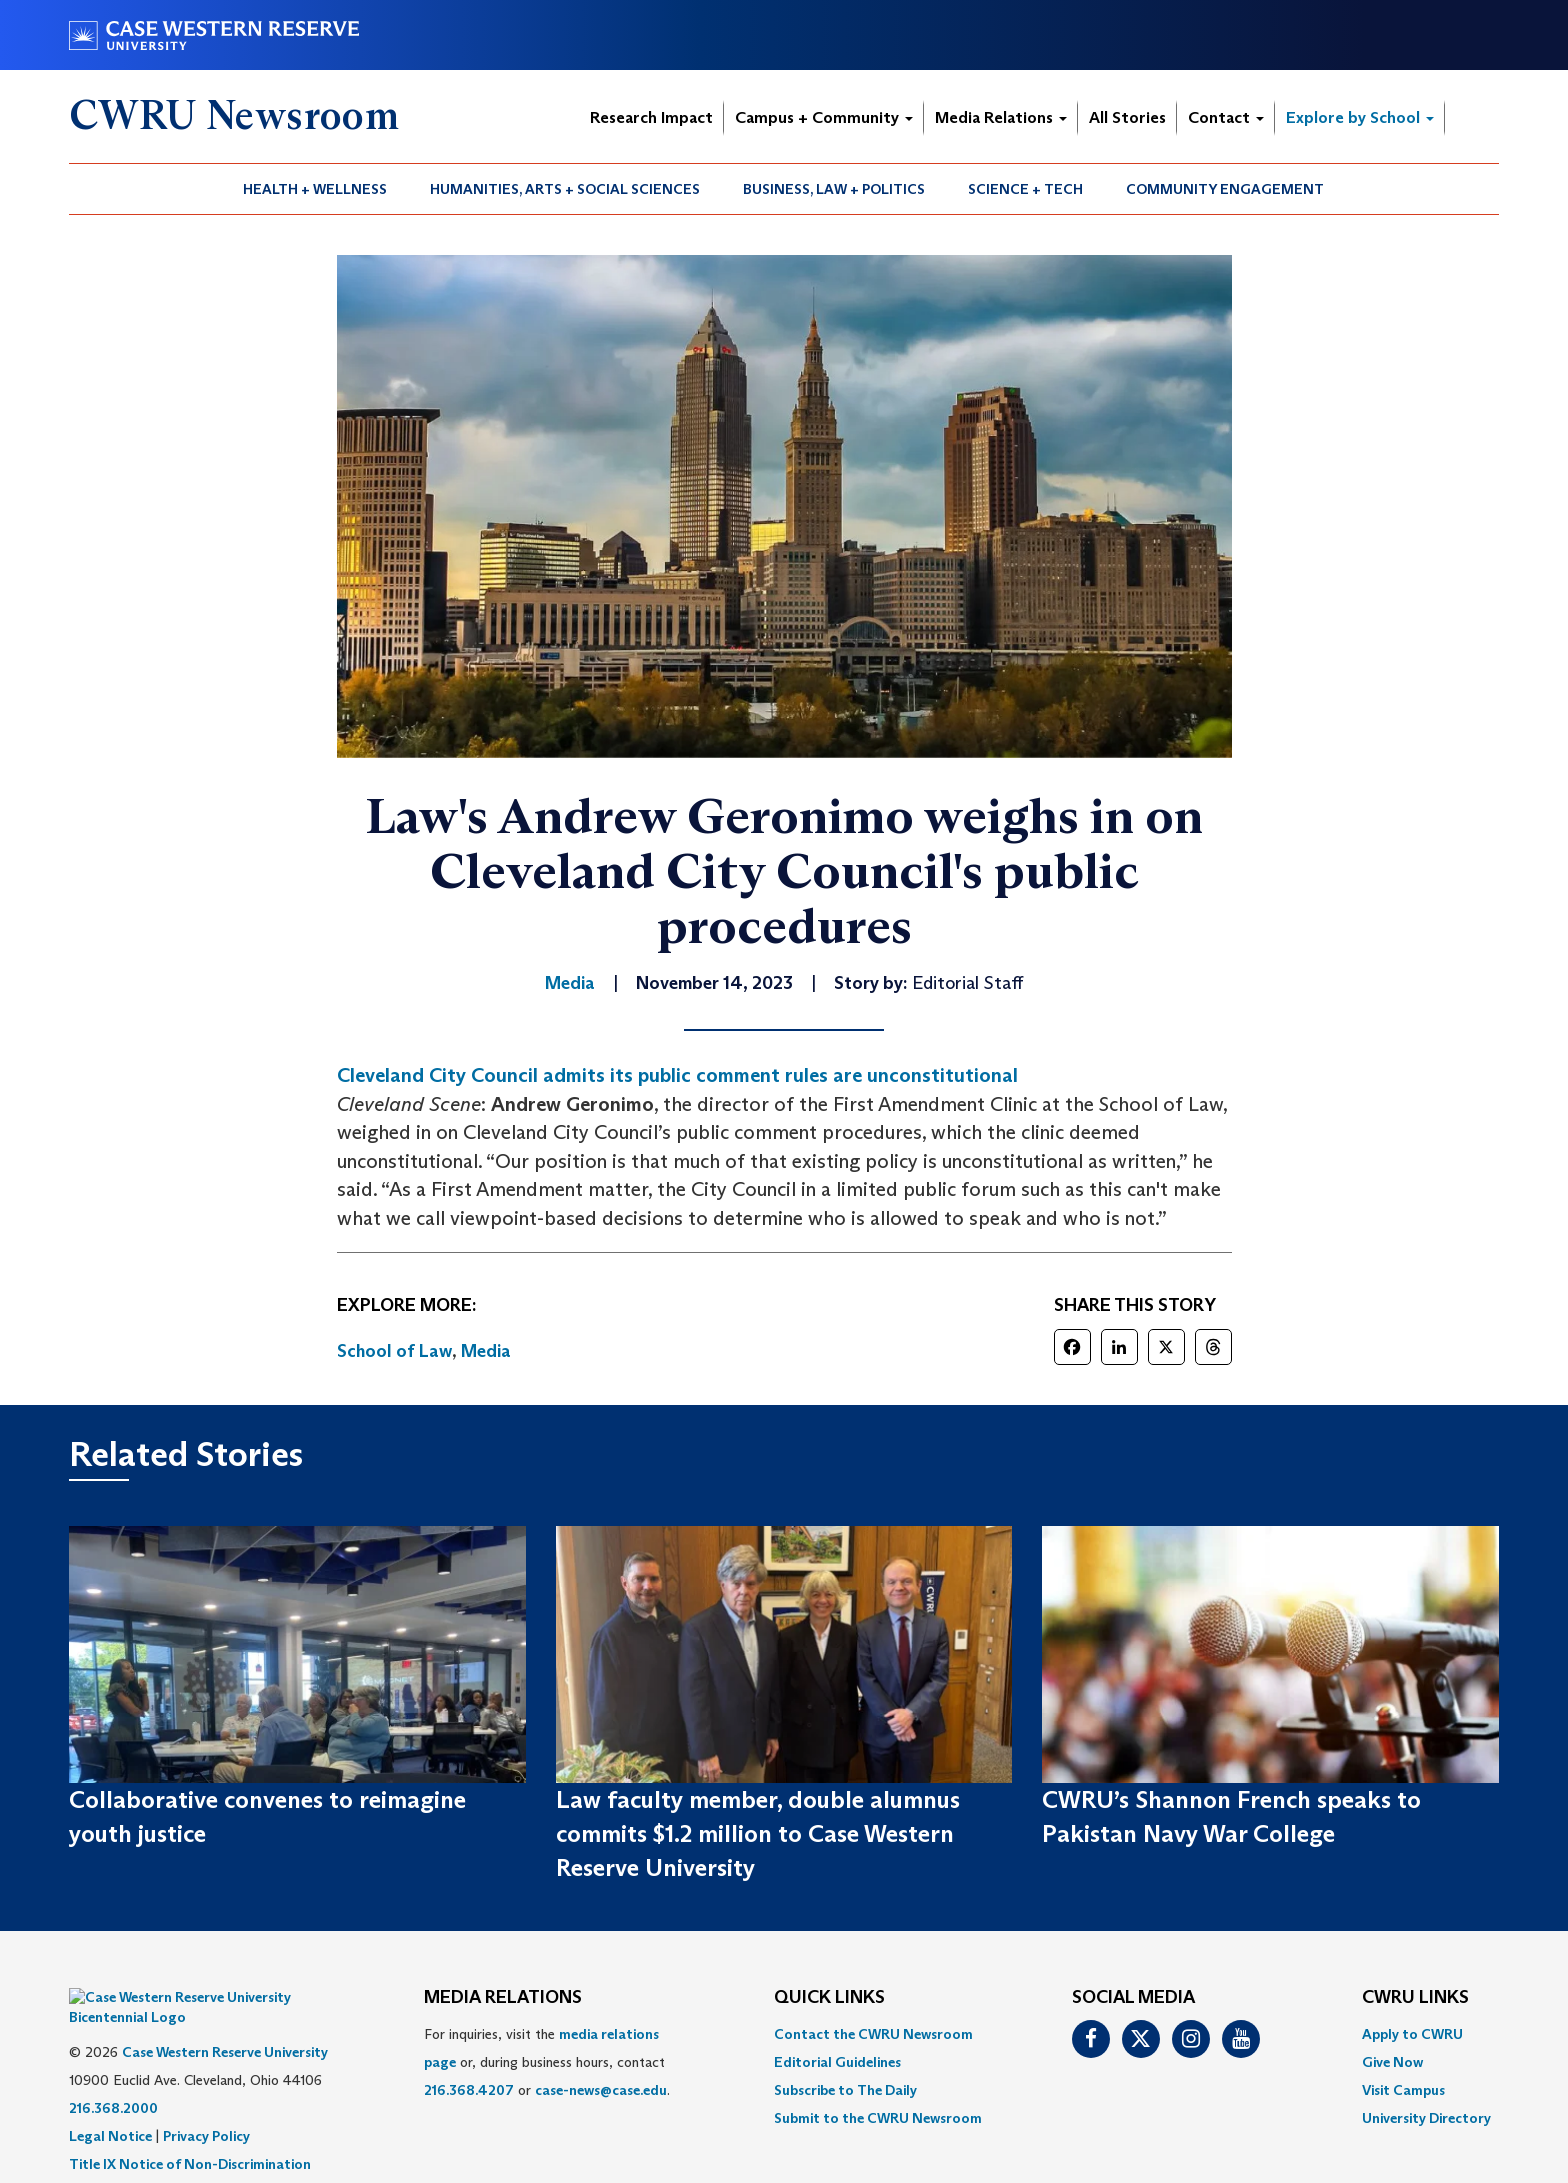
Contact (1226, 117)
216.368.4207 (469, 2090)
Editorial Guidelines (837, 2062)
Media (486, 1351)
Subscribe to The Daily (845, 2090)
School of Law (394, 1351)
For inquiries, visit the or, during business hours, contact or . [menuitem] (547, 2062)
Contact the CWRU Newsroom (873, 2034)
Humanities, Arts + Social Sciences (565, 189)
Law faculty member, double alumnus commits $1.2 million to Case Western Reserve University (758, 1834)
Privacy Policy (206, 2106)
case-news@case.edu (601, 2090)
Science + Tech (1025, 189)
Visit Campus (1403, 2090)
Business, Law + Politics (834, 189)
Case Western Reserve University (225, 2022)
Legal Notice (110, 2106)
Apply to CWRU (1412, 2034)
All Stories (1127, 117)
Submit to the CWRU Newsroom (878, 2118)
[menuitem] (315, 189)
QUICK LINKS (829, 1998)
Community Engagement (1225, 189)
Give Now (1392, 2062)
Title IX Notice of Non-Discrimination (190, 2134)
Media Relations (1001, 117)
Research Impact (651, 117)
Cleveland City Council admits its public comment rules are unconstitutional (677, 1075)
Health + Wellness (315, 189)
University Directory (1426, 2118)
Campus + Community (824, 117)
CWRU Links (1415, 1998)
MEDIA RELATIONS (503, 1998)
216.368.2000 (113, 2078)
